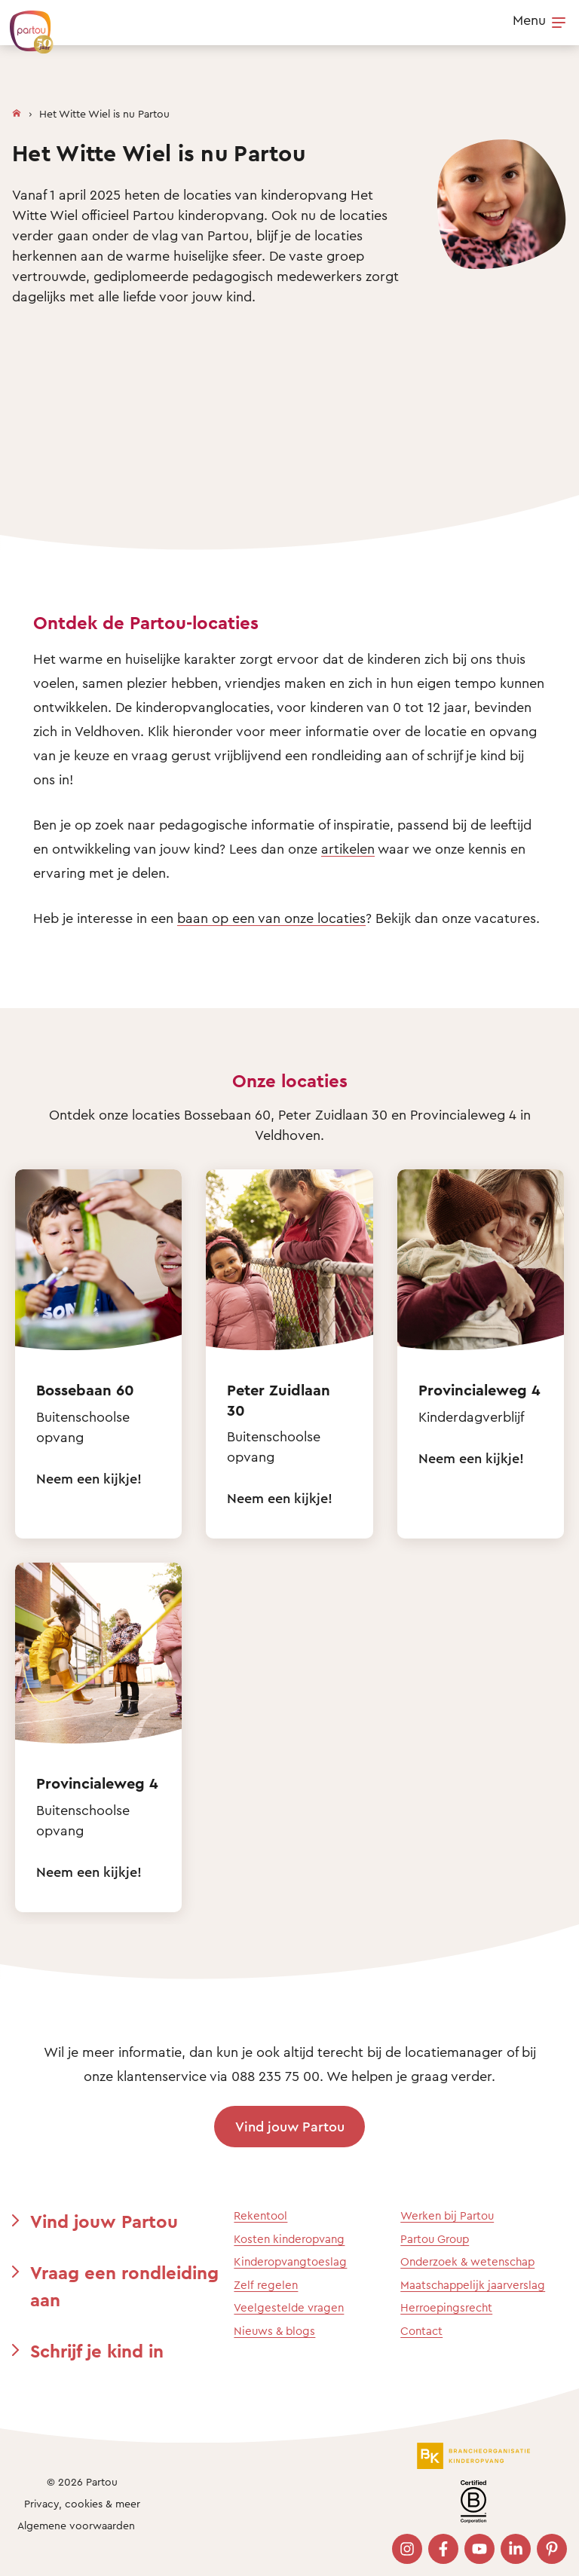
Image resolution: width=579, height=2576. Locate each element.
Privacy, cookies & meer (82, 2503)
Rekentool (260, 2215)
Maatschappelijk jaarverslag (472, 2285)
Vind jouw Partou (290, 2126)
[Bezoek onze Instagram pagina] (407, 2549)
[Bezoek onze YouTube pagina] (479, 2549)
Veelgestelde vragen (289, 2307)
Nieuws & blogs (274, 2331)
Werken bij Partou (447, 2215)
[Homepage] (16, 110)
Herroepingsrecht (446, 2307)
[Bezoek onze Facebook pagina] (443, 2549)
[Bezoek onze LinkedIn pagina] (516, 2549)
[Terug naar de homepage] (24, 24)
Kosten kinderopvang (289, 2239)
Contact (421, 2331)
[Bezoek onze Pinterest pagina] (552, 2549)
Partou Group (434, 2239)
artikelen (348, 848)
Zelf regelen (266, 2285)
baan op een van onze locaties (271, 917)
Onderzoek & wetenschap (467, 2261)
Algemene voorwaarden (76, 2525)
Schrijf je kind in (97, 2350)
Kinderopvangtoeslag (290, 2261)
